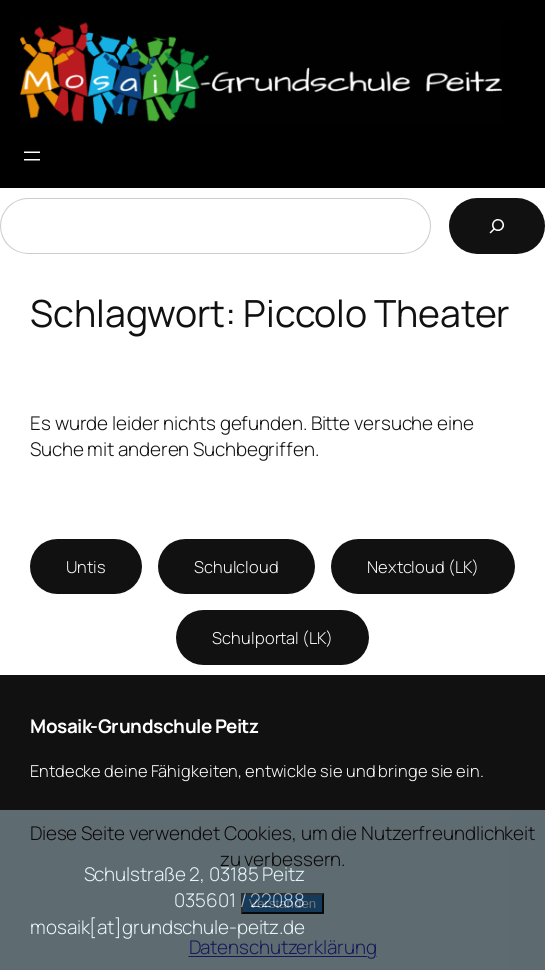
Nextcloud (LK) (423, 566)
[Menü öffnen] (32, 156)
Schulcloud (236, 566)
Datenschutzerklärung (283, 947)
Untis (86, 566)
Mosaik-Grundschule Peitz (144, 726)
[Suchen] (497, 226)
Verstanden (282, 903)
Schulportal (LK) (272, 637)
